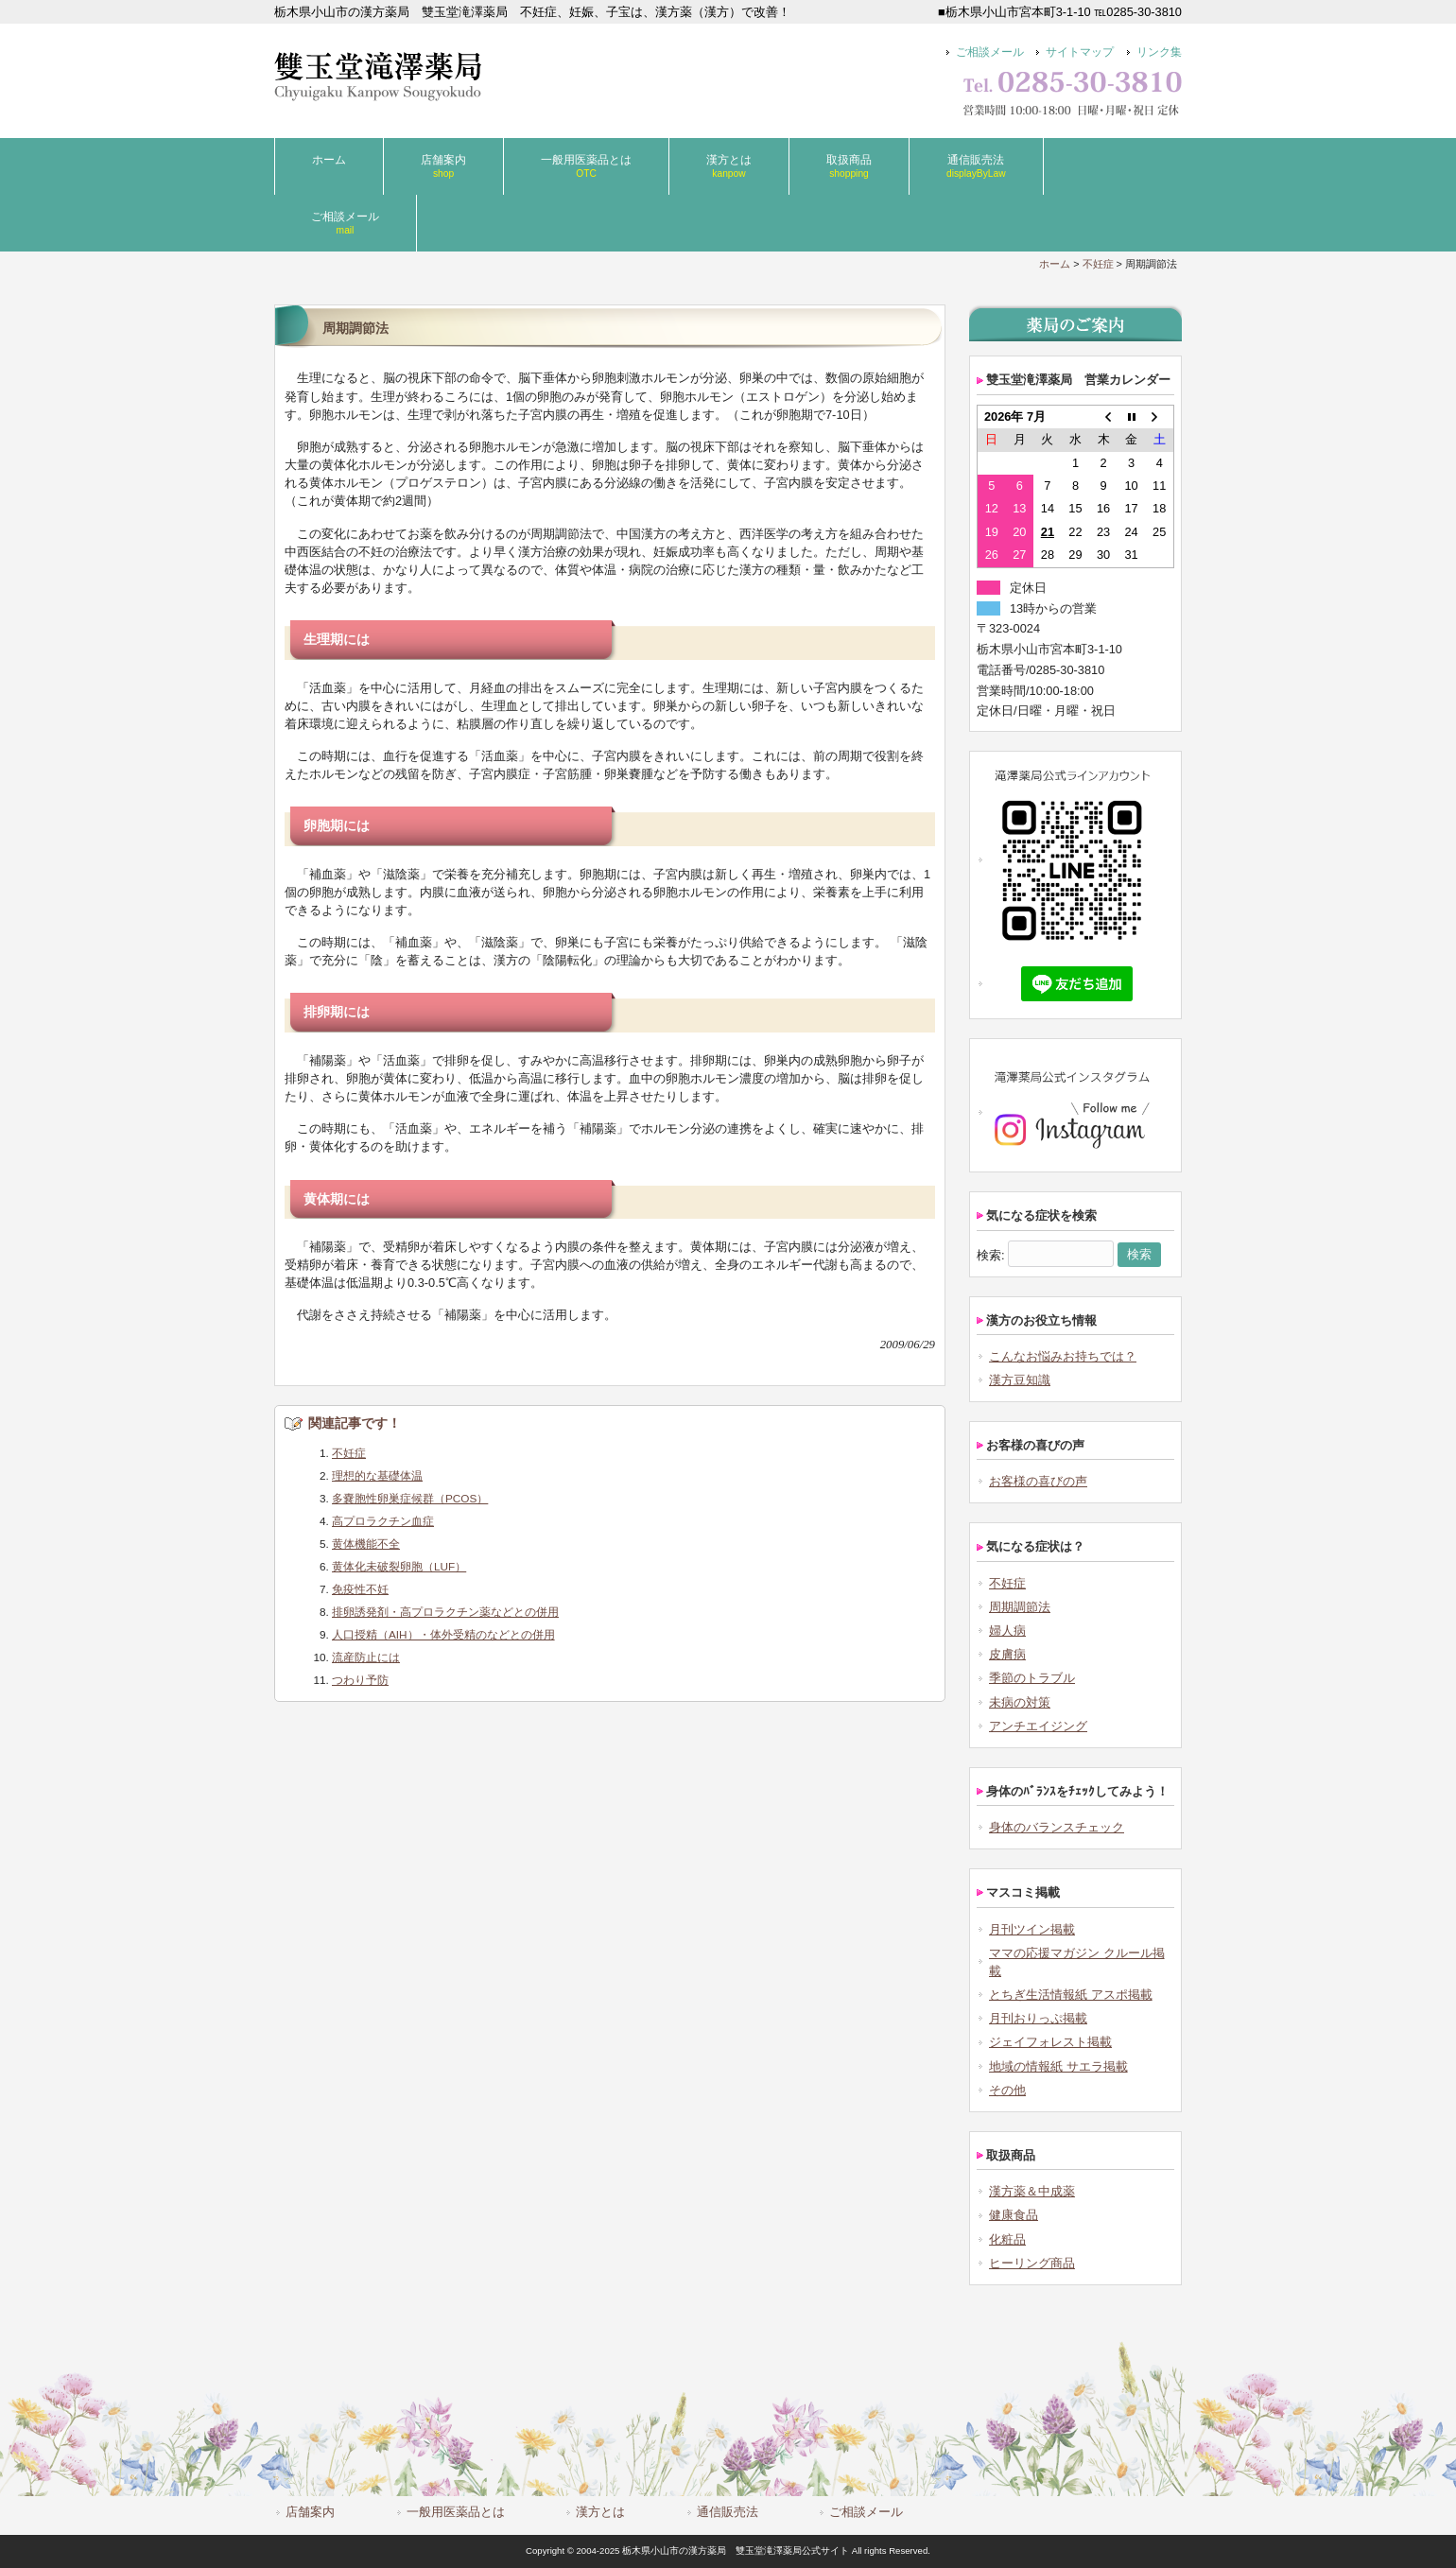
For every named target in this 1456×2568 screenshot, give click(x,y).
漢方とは (600, 2512)
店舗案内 (310, 2512)
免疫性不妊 (360, 1589)
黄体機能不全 (366, 1543)
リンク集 (1159, 52)
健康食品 (1013, 2215)
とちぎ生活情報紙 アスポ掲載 (1071, 1994)
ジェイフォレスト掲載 (1050, 2042)
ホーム (1054, 263)
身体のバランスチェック (1056, 1827)
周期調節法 (1019, 1607)
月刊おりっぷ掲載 (1038, 2018)
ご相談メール (990, 52)
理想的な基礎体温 (377, 1475)
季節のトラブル (1032, 1678)
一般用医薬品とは (456, 2512)
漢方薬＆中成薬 (1032, 2191)
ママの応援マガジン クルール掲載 (1077, 1962)
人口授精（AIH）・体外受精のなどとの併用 (443, 1634)
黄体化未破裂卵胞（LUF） (399, 1566)
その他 (1007, 2090)
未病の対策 (1019, 1702)
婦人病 (1007, 1630)
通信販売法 (727, 2512)
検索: (991, 1254)
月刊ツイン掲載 (1032, 1929)
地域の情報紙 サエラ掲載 (1058, 2066)
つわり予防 (360, 1680)
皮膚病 (1007, 1654)
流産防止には (366, 1657)
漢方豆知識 (1019, 1380)
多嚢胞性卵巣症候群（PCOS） (410, 1498)
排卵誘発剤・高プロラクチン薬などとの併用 (445, 1611)
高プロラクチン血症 (383, 1521)
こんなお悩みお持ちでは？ (1062, 1356)
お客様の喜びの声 (1038, 1481)
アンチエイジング (1038, 1726)
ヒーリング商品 (1032, 2263)
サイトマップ (1080, 52)
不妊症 (1098, 263)
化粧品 (1007, 2239)
